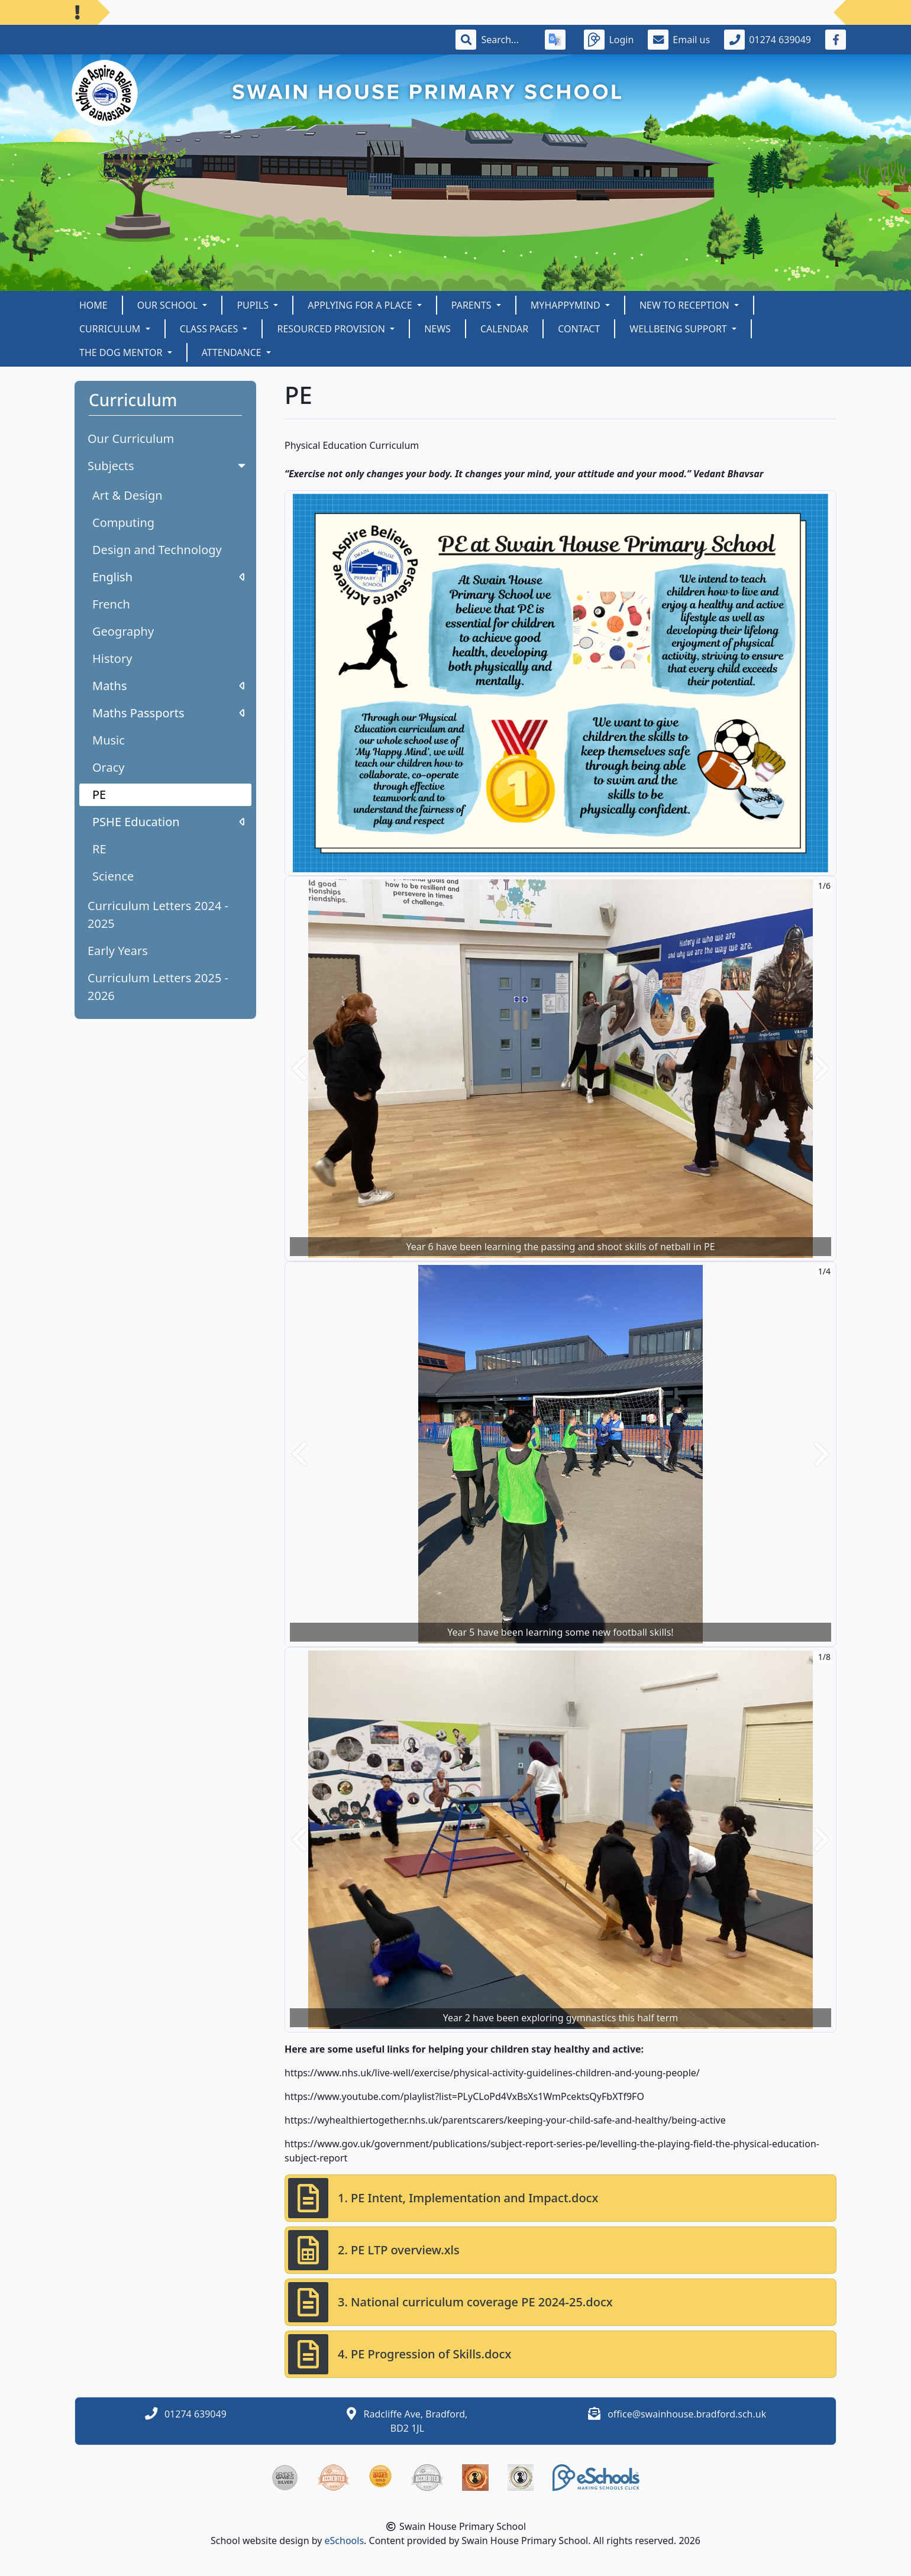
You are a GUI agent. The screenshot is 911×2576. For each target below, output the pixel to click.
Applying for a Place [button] (361, 305)
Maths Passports (168, 713)
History (112, 658)
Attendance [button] (233, 352)
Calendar (504, 328)
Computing (123, 522)
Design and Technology (157, 550)
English (168, 577)
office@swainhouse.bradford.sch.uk (687, 2413)
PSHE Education (168, 822)
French (111, 604)
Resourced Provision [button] (332, 328)
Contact (579, 328)
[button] (299, 1068)
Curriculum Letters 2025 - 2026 (158, 987)
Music (108, 740)
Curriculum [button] (111, 328)
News (437, 328)
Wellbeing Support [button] (679, 328)
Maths (168, 686)
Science (113, 876)
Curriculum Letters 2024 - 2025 (158, 914)
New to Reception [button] (685, 305)
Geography (123, 631)
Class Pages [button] (210, 328)
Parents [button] (472, 305)
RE (99, 849)
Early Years (118, 951)
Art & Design (127, 495)
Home (93, 305)
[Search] (505, 40)
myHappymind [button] (567, 305)
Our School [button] (169, 305)
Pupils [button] (254, 305)
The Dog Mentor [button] (122, 352)
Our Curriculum (131, 438)
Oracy (108, 767)
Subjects (168, 466)
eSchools (344, 2540)
